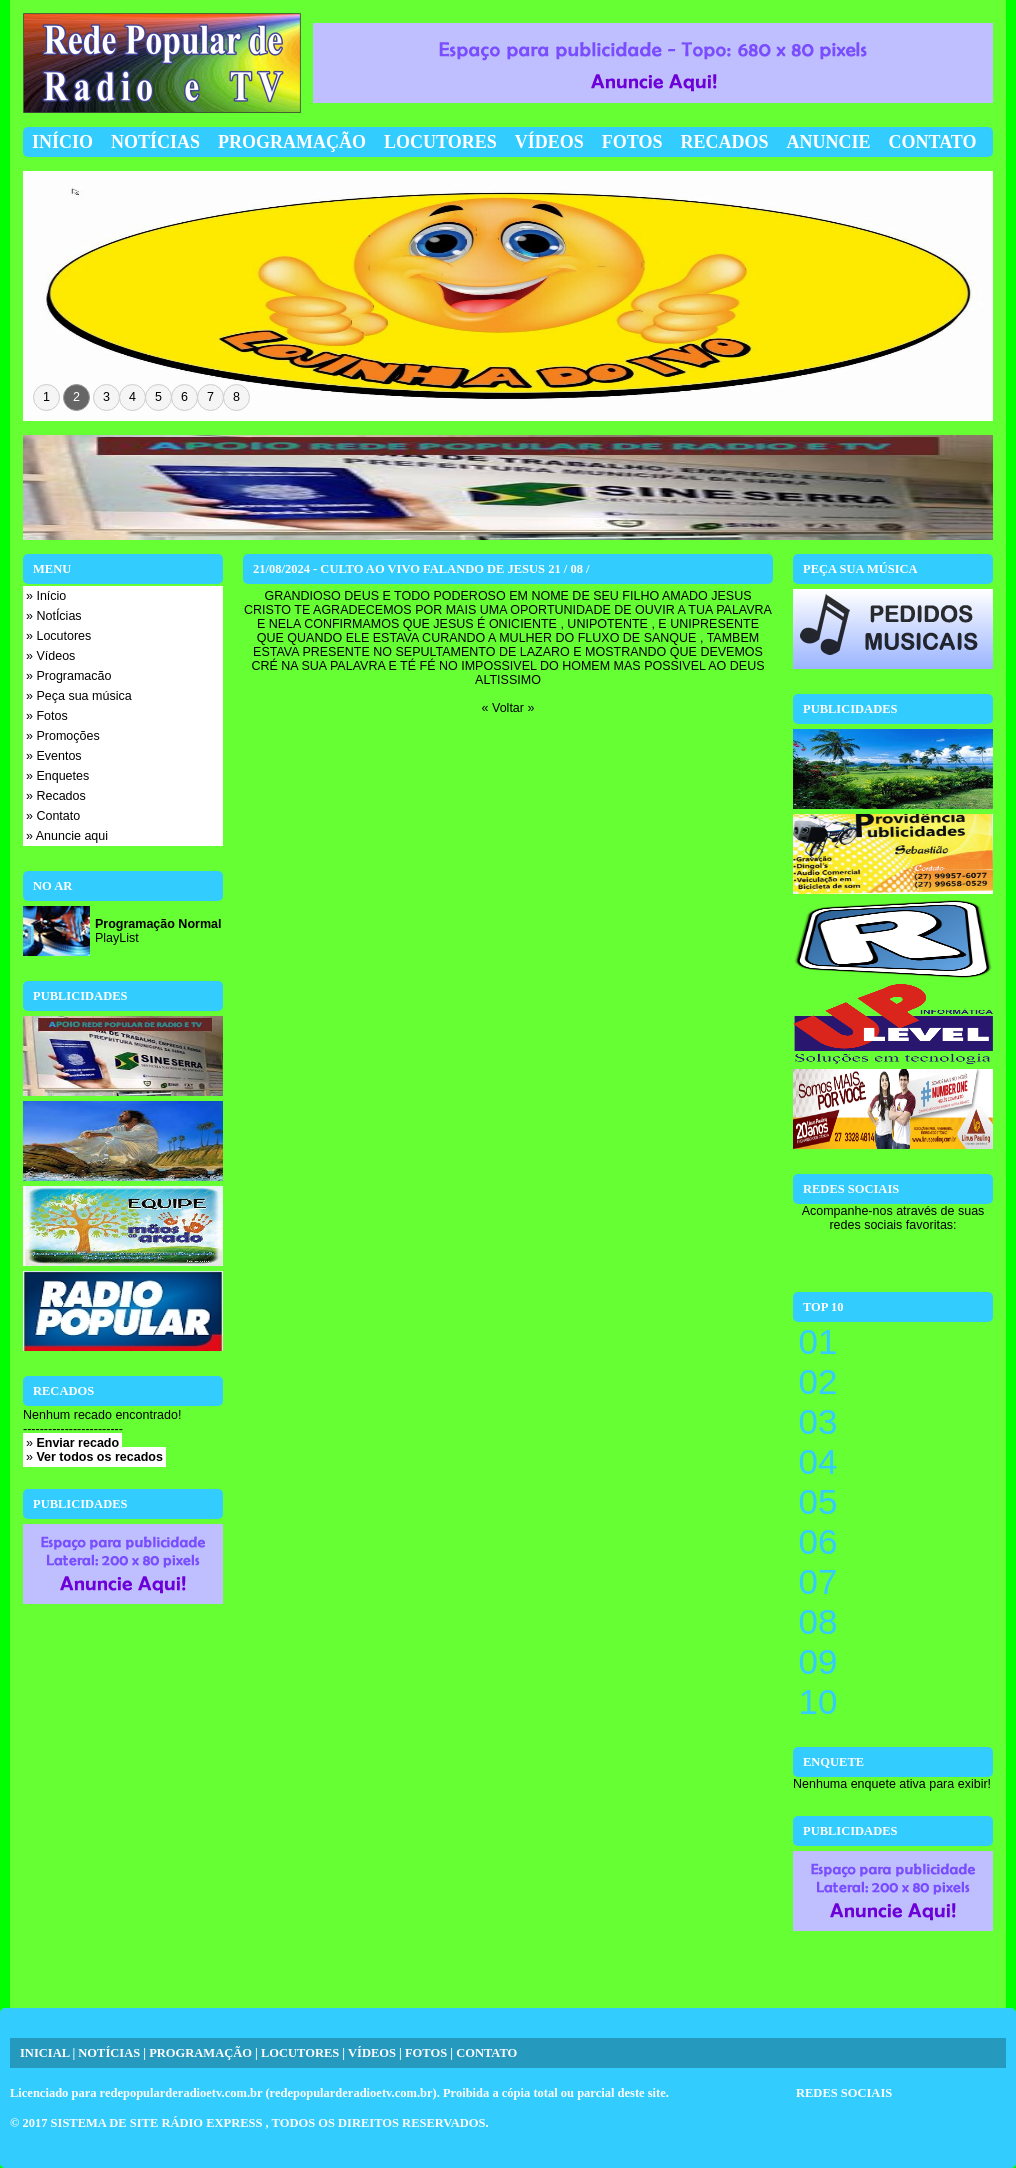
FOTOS (426, 2053)
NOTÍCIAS (109, 2053)
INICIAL (44, 2053)
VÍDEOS (372, 2053)
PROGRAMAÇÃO (200, 2053)
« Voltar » (508, 708)
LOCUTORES (300, 2053)
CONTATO (486, 2053)
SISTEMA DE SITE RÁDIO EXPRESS (158, 2123)
